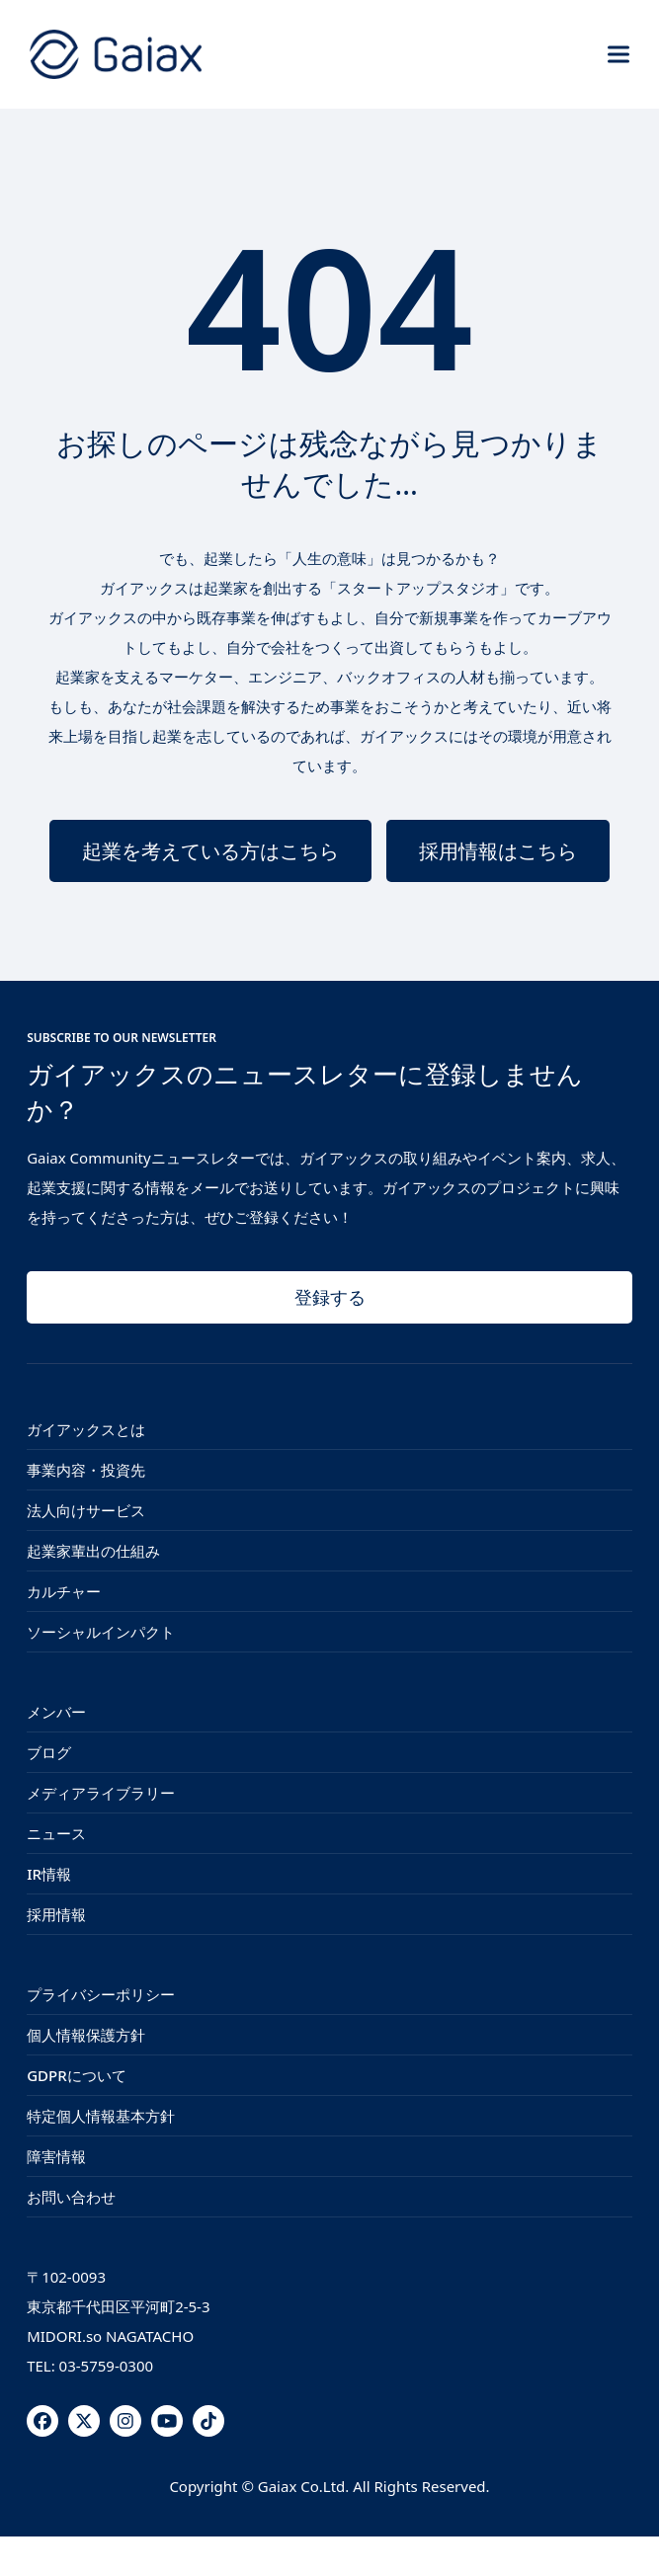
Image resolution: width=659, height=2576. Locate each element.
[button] (618, 53)
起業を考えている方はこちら (210, 851)
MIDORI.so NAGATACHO (110, 2336)
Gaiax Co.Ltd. (303, 2486)
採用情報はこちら (498, 851)
